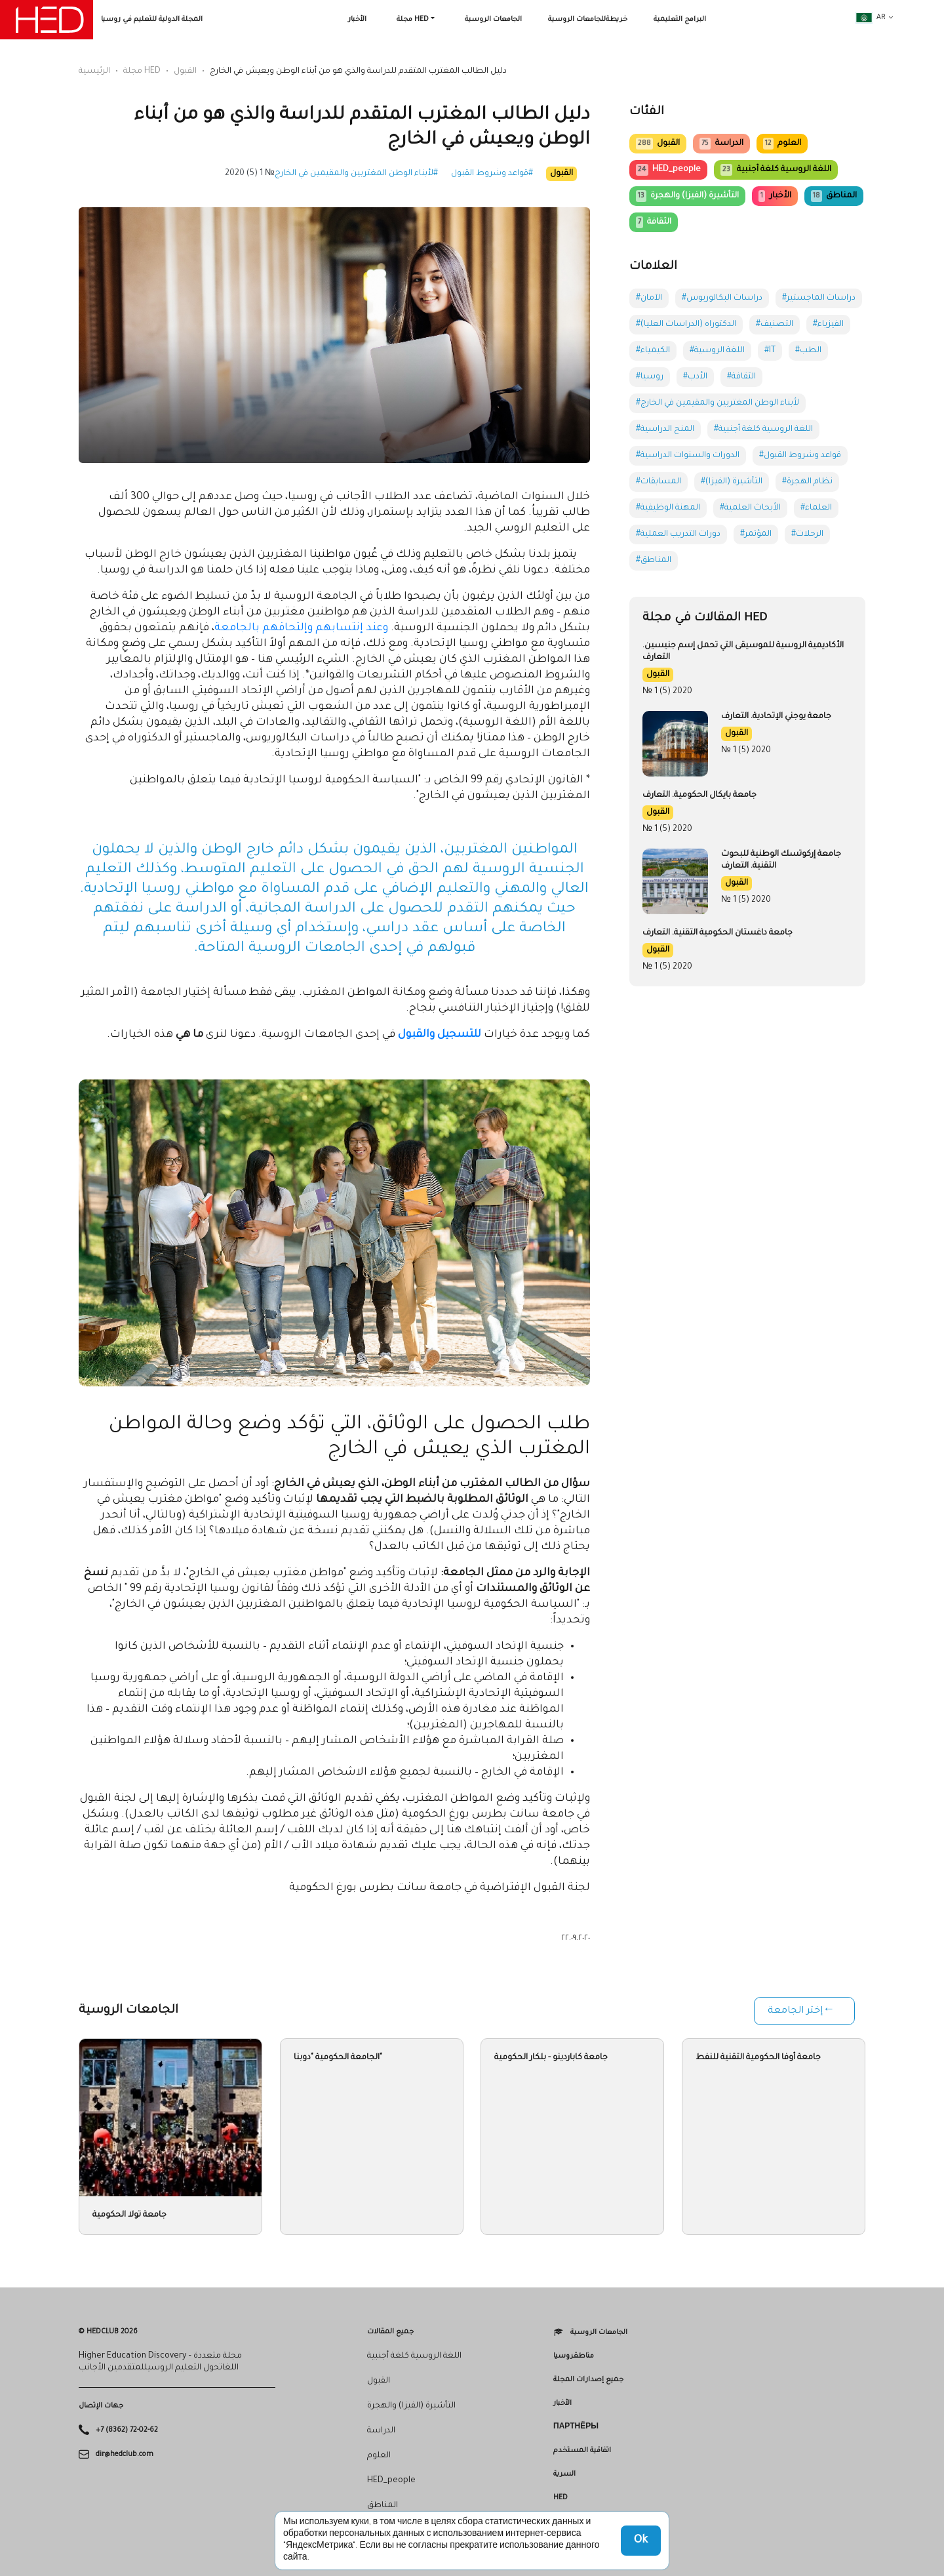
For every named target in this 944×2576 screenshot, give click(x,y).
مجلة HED (413, 20)
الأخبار (357, 20)
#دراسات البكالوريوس (722, 298)
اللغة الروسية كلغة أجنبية (775, 170)
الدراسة (721, 144)
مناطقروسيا (573, 2356)
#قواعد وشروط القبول (492, 173)
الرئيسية (94, 71)
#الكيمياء (653, 350)
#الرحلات (807, 534)
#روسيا (649, 377)
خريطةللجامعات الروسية (587, 20)
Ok (641, 2540)
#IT (770, 350)
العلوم (782, 144)
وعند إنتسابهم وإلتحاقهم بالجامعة (301, 628)
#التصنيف (774, 324)
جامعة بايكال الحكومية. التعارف (699, 795)
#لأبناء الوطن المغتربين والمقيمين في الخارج (356, 173)
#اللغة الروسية (717, 350)
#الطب (808, 350)
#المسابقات (658, 482)
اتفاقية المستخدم (582, 2451)
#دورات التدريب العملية (678, 534)
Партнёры (576, 2427)
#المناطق (653, 560)
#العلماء (816, 508)
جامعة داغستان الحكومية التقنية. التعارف (717, 933)
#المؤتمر (756, 534)
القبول (185, 71)
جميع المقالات (390, 2332)
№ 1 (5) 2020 (250, 173)
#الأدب (695, 377)
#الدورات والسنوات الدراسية (687, 455)
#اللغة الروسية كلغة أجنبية (763, 429)
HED (560, 2498)
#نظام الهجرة (807, 482)
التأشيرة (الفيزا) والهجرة (687, 196)
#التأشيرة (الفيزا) (731, 482)
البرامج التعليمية (680, 20)
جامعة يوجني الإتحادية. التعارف (776, 716)
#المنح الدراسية (665, 429)
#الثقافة (741, 377)
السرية (564, 2474)
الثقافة (653, 222)
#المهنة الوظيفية (668, 508)
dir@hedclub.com (124, 2454)
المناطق (834, 196)
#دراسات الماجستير (819, 298)
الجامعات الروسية (493, 20)
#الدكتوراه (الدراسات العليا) (686, 324)
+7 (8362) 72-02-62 (127, 2430)
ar (871, 17)
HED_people (668, 170)
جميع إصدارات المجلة (588, 2380)
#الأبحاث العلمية (750, 508)
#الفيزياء (828, 324)
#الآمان (649, 298)
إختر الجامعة (795, 2011)
